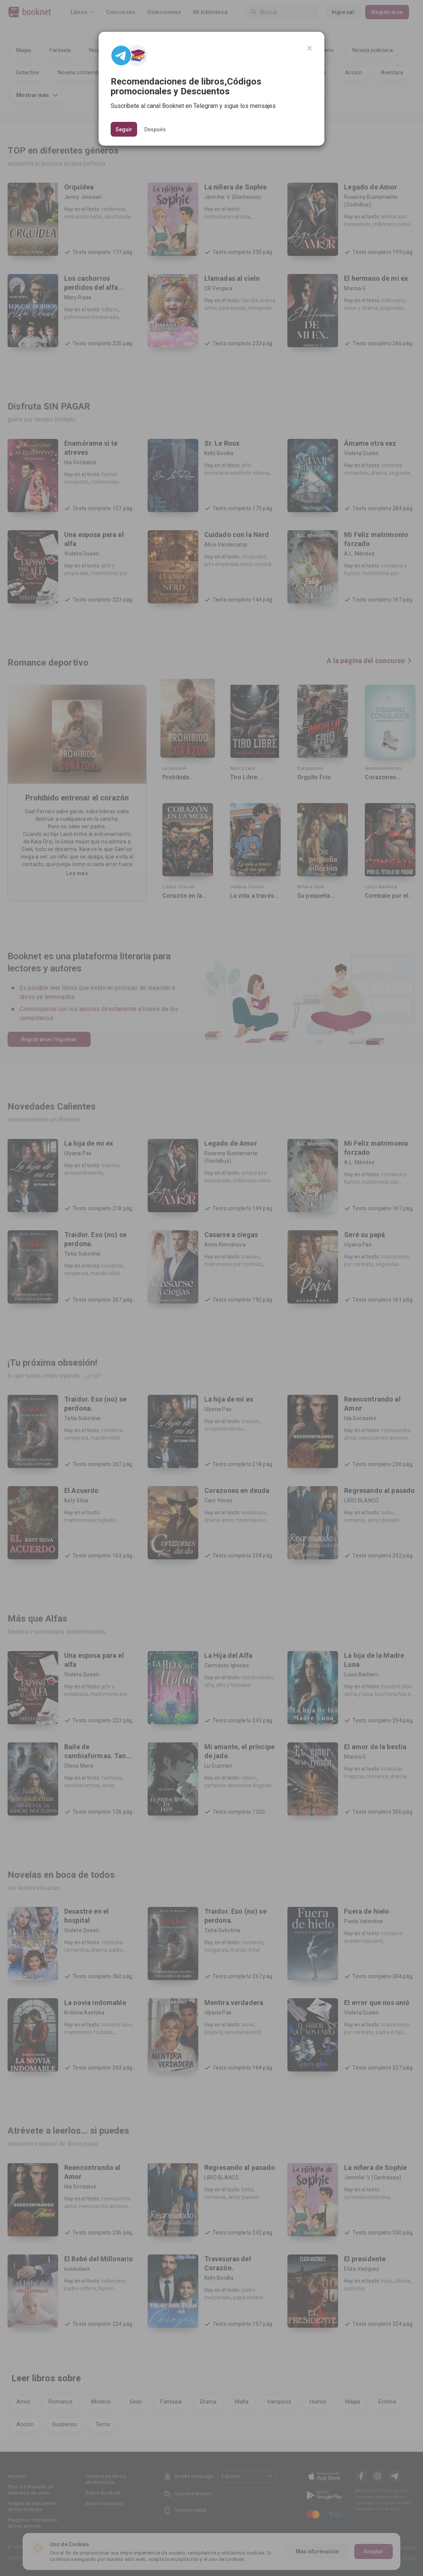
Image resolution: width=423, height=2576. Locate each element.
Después (155, 129)
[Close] (309, 48)
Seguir (124, 129)
